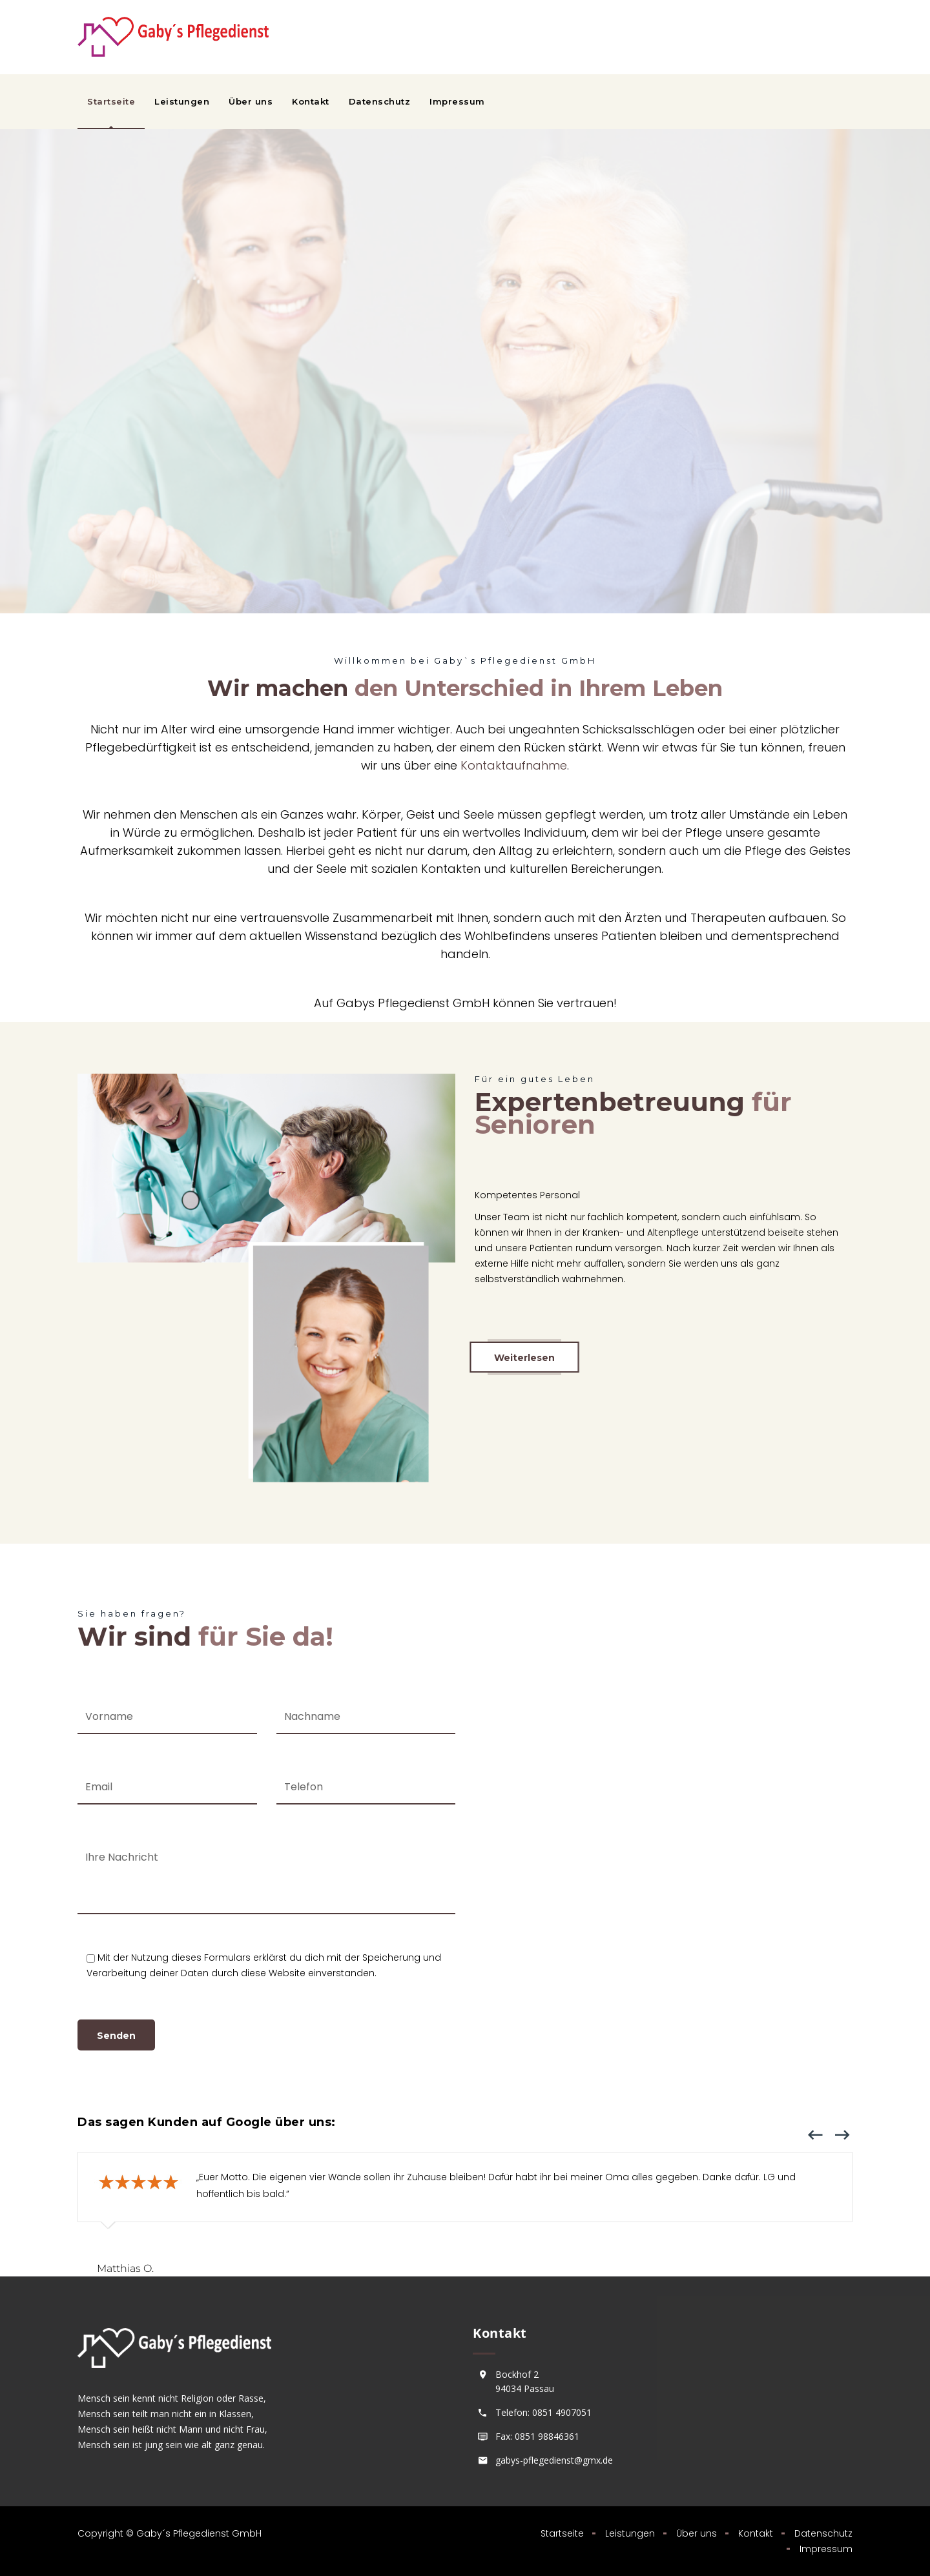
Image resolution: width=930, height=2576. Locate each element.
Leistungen (181, 101)
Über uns (251, 101)
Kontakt (310, 101)
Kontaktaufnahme (513, 765)
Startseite (111, 101)
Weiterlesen (524, 1358)
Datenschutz (380, 101)
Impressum (457, 101)
